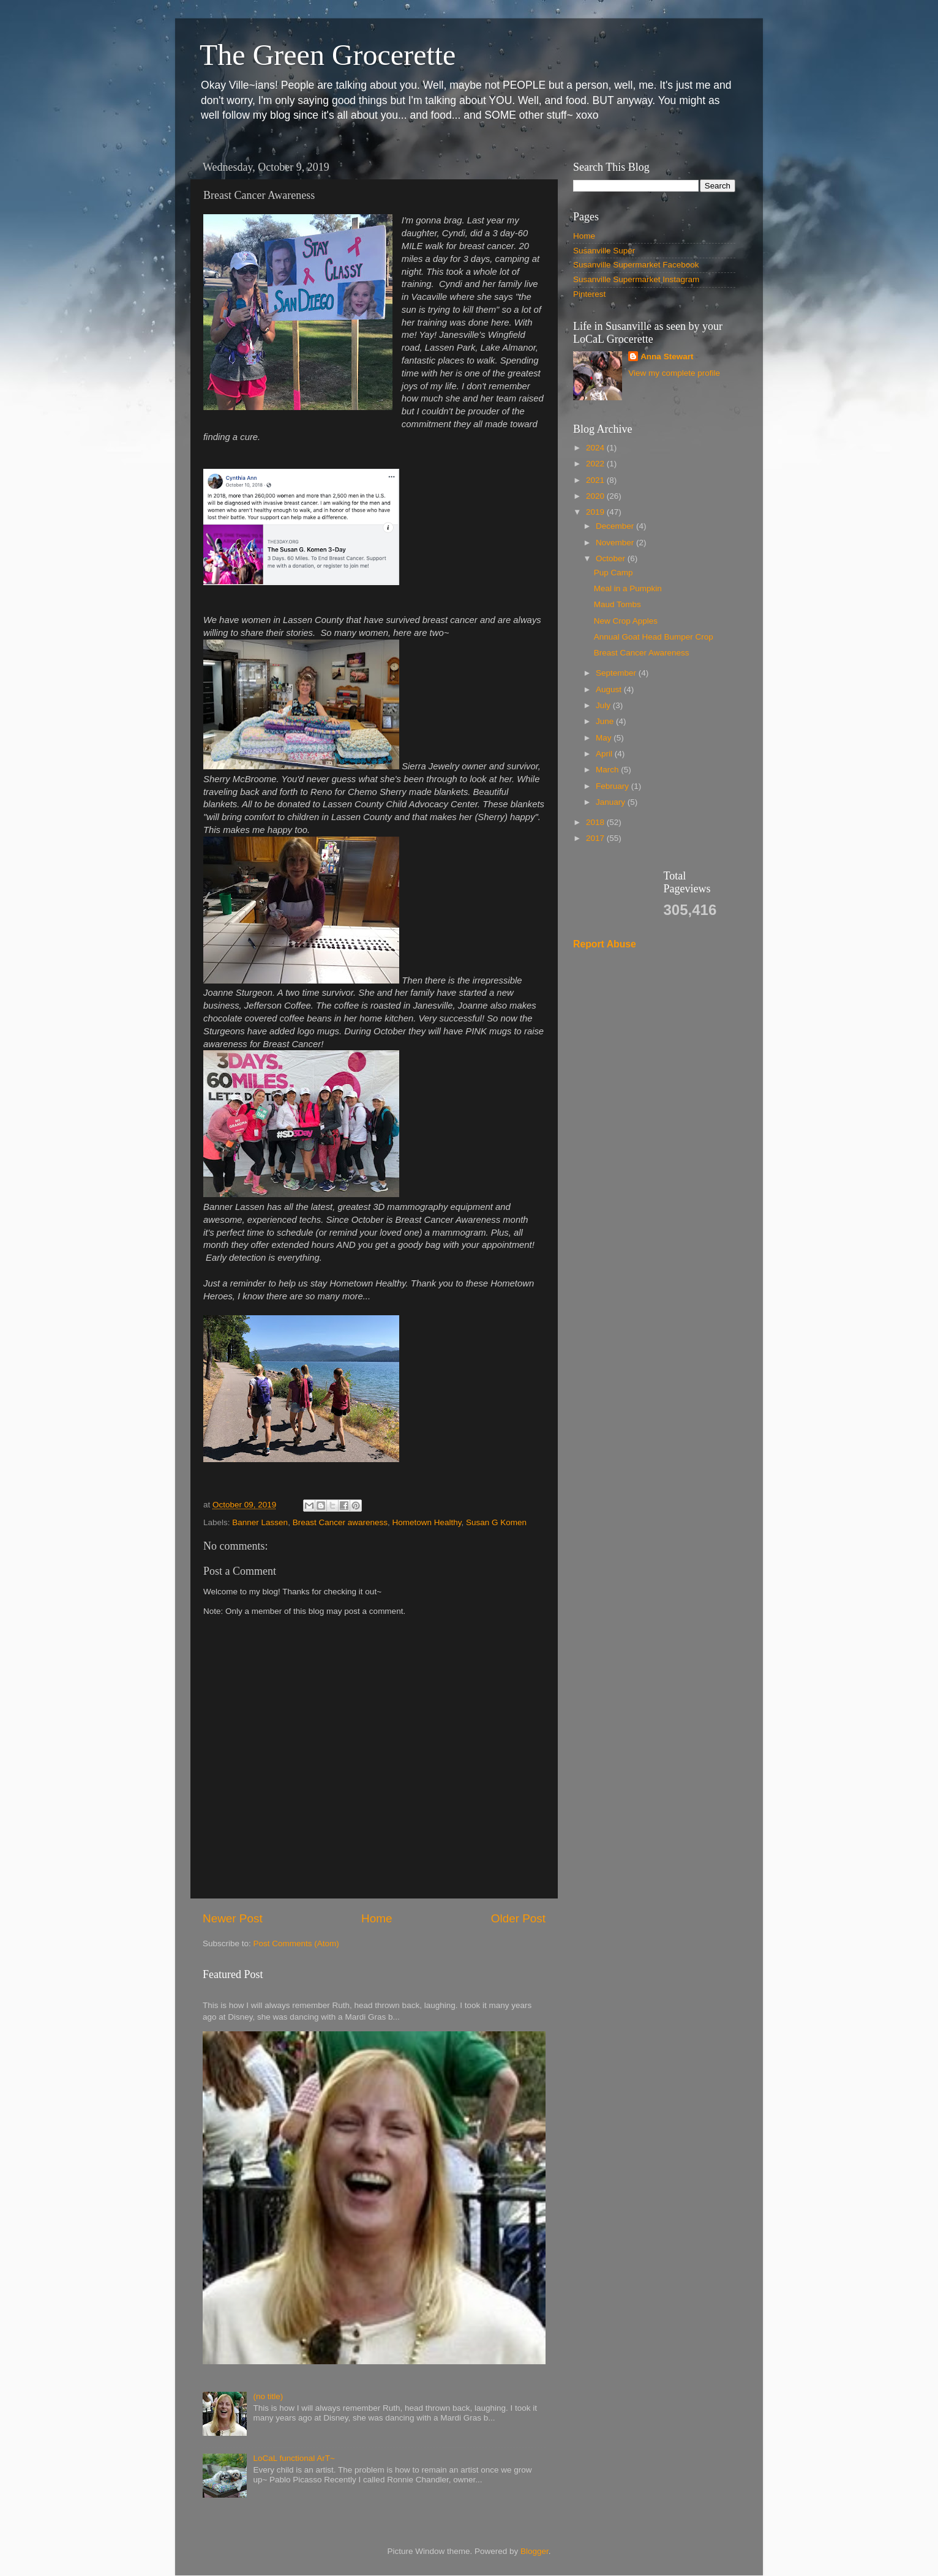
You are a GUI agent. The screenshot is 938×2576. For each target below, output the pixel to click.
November (616, 542)
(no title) (268, 2396)
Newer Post (233, 1918)
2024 (596, 447)
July (604, 705)
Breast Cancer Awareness (641, 652)
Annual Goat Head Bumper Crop (653, 636)
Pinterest (589, 294)
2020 (596, 496)
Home (376, 1918)
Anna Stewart (666, 356)
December (616, 526)
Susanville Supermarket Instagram (636, 279)
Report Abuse (604, 944)
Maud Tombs (617, 604)
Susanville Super (604, 250)
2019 (596, 512)
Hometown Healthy (426, 1522)
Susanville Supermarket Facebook (636, 264)
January (612, 802)
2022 (596, 463)
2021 (596, 480)
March (608, 769)
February (613, 786)
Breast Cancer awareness (340, 1522)
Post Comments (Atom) (296, 1943)
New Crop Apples (626, 620)
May (604, 737)
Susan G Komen (496, 1522)
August (610, 689)
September (617, 673)
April (605, 753)
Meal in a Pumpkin (628, 588)
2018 (596, 822)
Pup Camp (613, 572)
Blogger (534, 2551)
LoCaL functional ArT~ (293, 2458)
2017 (596, 838)
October (612, 558)
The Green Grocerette (328, 55)
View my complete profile (674, 373)
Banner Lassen (260, 1522)
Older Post (518, 1918)
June (606, 721)
